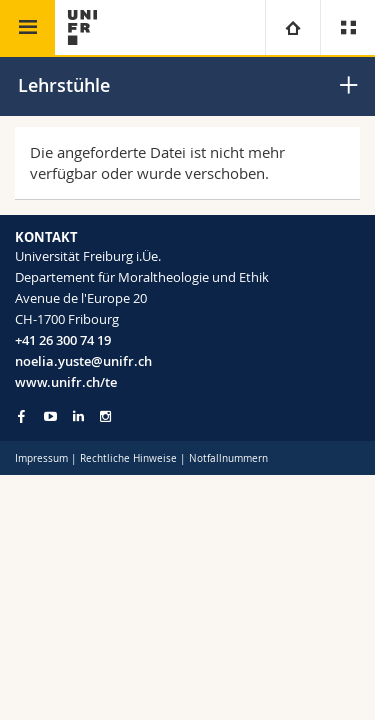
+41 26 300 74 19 (63, 340)
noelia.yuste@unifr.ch (83, 361)
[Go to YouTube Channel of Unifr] (50, 416)
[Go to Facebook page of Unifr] (21, 416)
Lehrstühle (64, 85)
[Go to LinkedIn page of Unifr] (78, 416)
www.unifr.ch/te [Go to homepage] (66, 382)
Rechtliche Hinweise (128, 458)
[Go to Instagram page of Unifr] (105, 416)
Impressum (41, 458)
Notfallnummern (228, 458)
